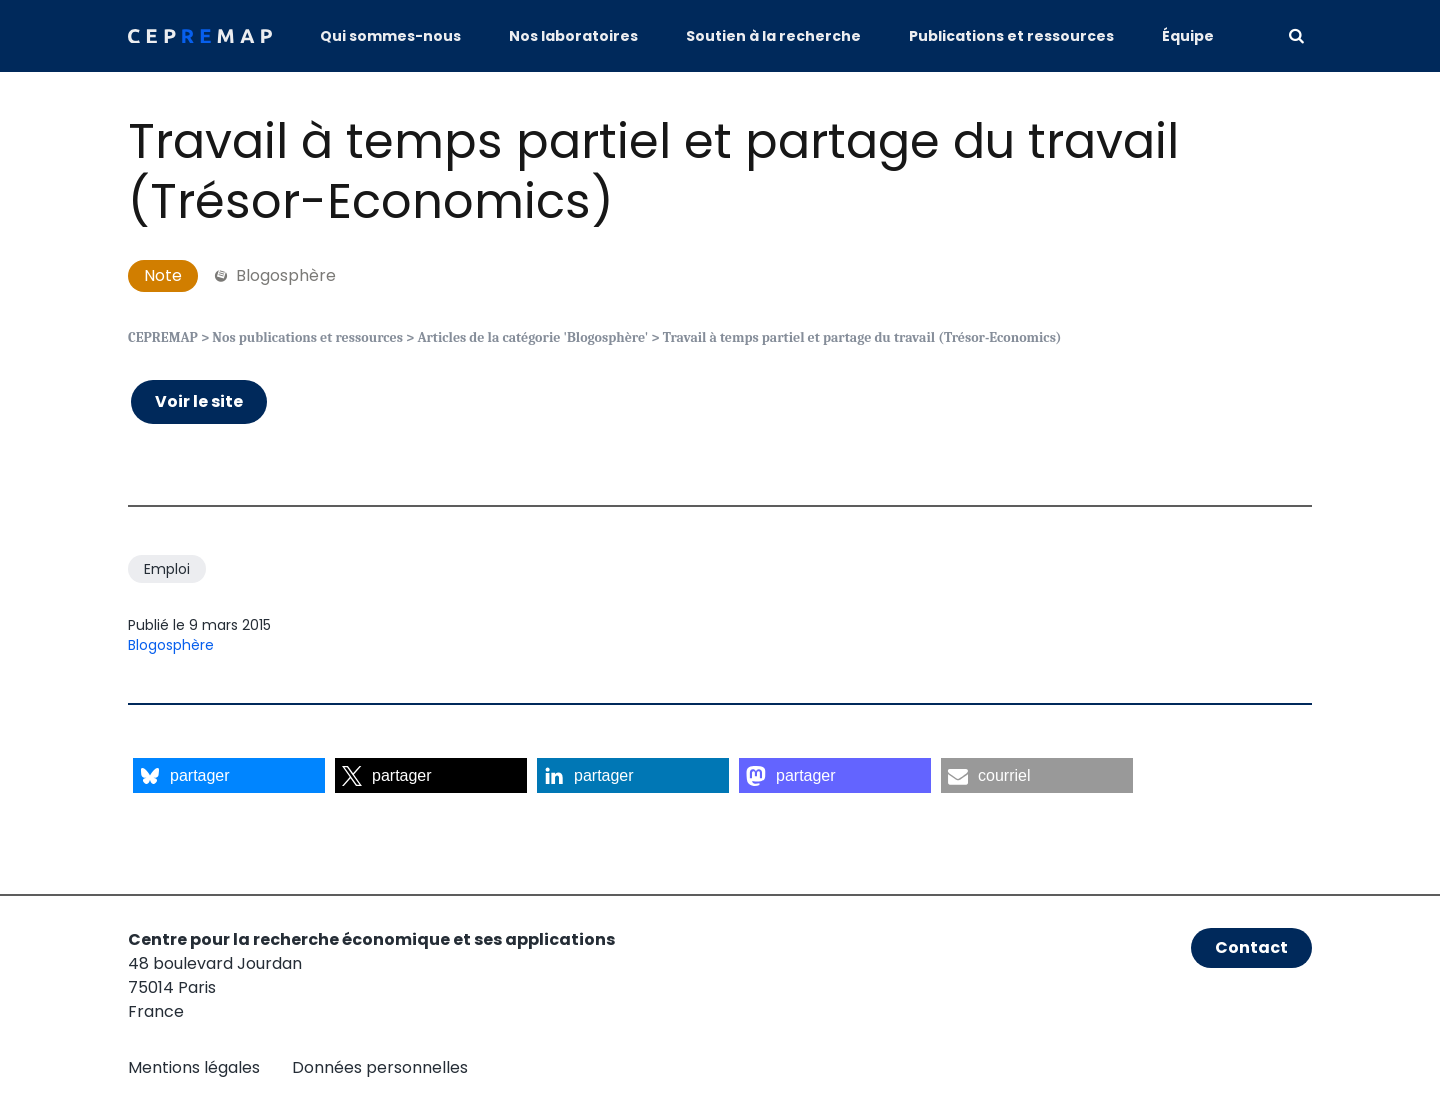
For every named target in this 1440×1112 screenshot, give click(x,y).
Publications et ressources (1011, 36)
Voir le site (199, 401)
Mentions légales (194, 1067)
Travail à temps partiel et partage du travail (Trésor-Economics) (653, 171)
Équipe (1188, 36)
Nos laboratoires (573, 36)
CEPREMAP (163, 337)
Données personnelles (380, 1067)
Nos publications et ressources (307, 337)
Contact (1251, 947)
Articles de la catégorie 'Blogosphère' (532, 337)
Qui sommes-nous (390, 36)
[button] (229, 775)
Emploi (167, 569)
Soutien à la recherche (773, 36)
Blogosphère (171, 645)
